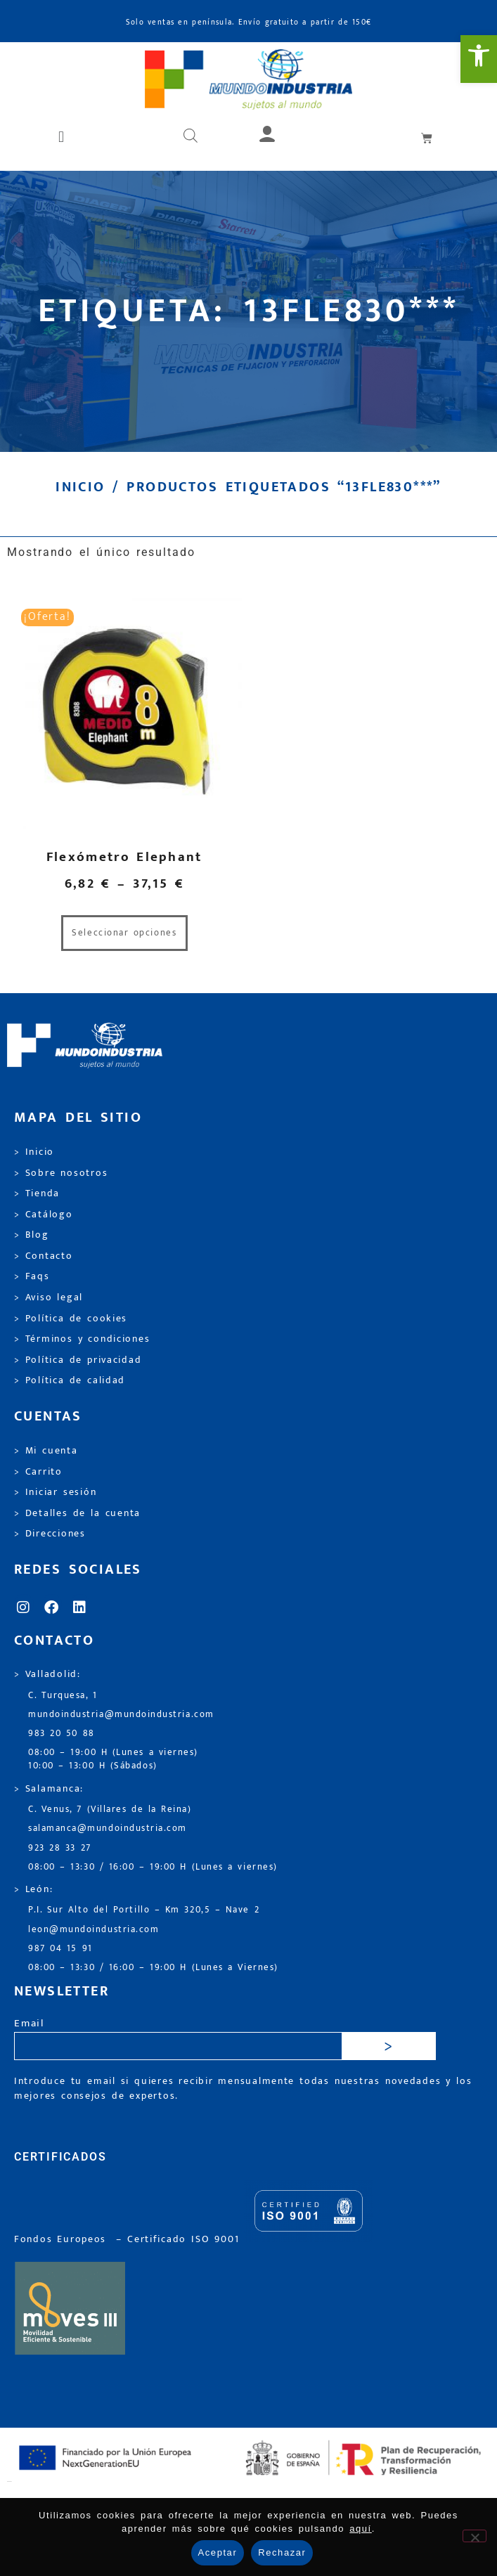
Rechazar (282, 2552)
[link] (478, 59)
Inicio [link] (80, 487)
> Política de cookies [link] (70, 1318)
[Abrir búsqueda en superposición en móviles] (190, 137)
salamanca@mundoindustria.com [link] (107, 1828)
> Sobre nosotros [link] (61, 1173)
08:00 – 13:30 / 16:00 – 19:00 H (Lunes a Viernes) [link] (153, 1967)
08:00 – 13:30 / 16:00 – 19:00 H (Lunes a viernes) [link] (153, 1867)
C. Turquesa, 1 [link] (63, 1695)
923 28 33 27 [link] (59, 1848)
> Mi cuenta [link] (46, 1450)
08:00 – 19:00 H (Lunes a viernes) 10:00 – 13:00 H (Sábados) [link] (113, 1759)
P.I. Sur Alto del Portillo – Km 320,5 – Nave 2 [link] (143, 1910)
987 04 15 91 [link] (60, 1948)
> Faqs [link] (32, 1276)
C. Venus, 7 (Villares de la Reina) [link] (110, 1809)
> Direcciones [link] (50, 1533)
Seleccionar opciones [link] (124, 933)
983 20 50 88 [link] (61, 1733)
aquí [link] (360, 2528)
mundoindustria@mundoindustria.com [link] (121, 1714)
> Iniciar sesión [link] (55, 1492)
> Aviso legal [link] (48, 1297)
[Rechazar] (474, 2536)
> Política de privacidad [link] (77, 1360)
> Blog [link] (31, 1234)
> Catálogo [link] (43, 1214)
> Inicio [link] (34, 1152)
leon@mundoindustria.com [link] (93, 1929)
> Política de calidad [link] (69, 1380)
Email (29, 2024)
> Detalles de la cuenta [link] (77, 1513)
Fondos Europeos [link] (62, 2239)
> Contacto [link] (43, 1256)
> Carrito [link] (38, 1471)
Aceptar (218, 2552)
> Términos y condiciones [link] (82, 1339)
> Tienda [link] (37, 1193)
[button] (62, 137)
